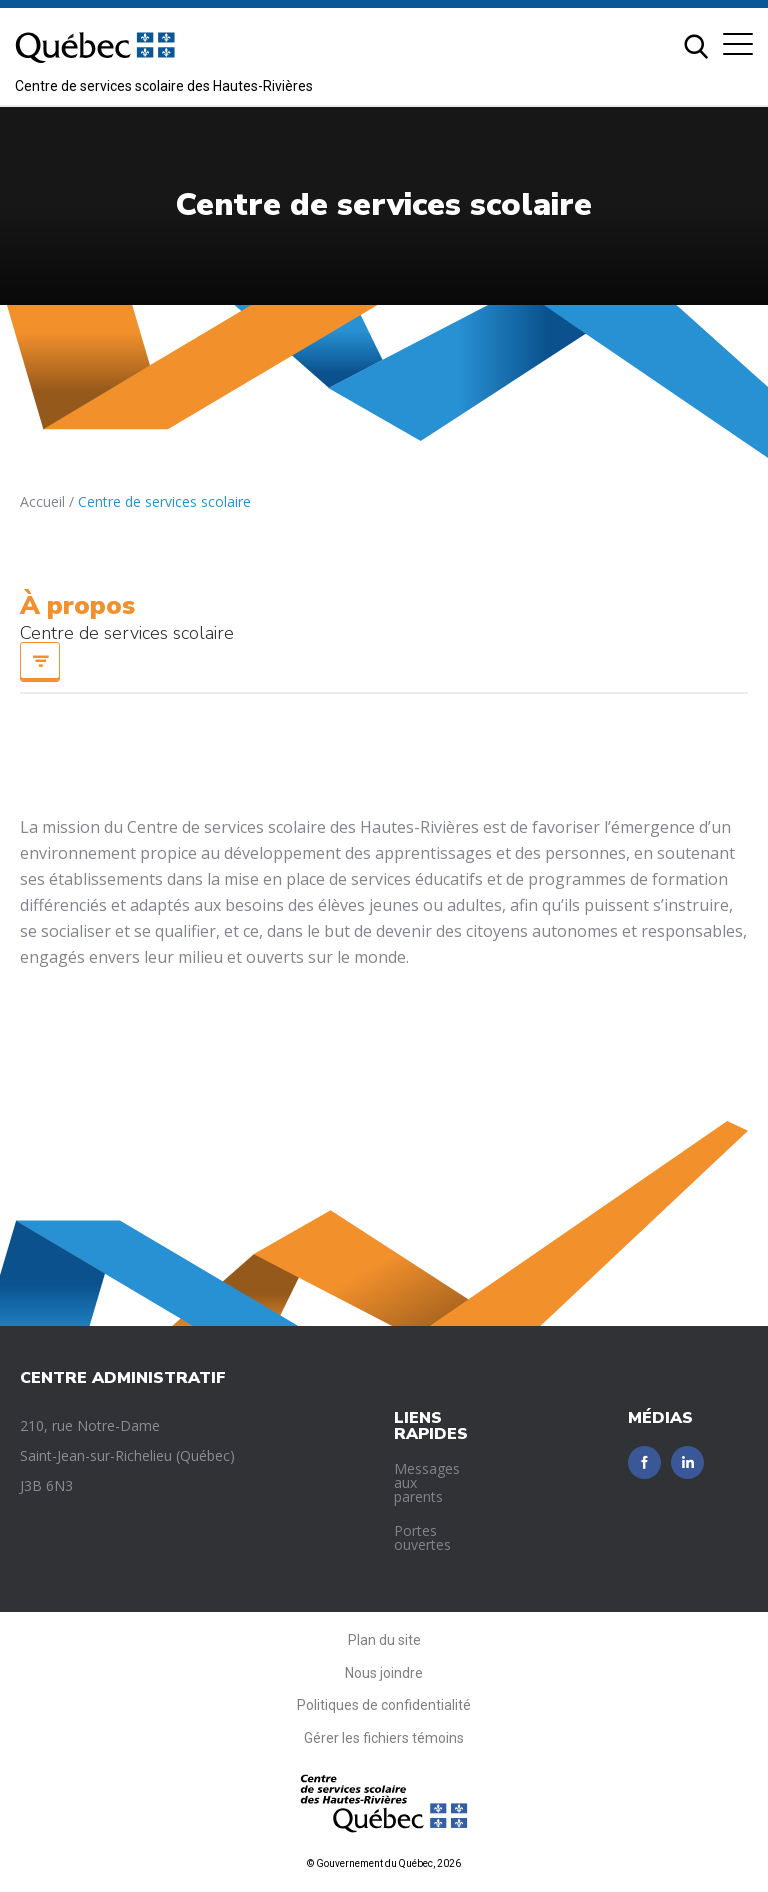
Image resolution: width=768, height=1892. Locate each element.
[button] (738, 44)
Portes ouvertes (422, 1537)
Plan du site (384, 1640)
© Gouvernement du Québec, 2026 (384, 1863)
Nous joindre (384, 1673)
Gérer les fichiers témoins (384, 1738)
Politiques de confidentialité (384, 1705)
